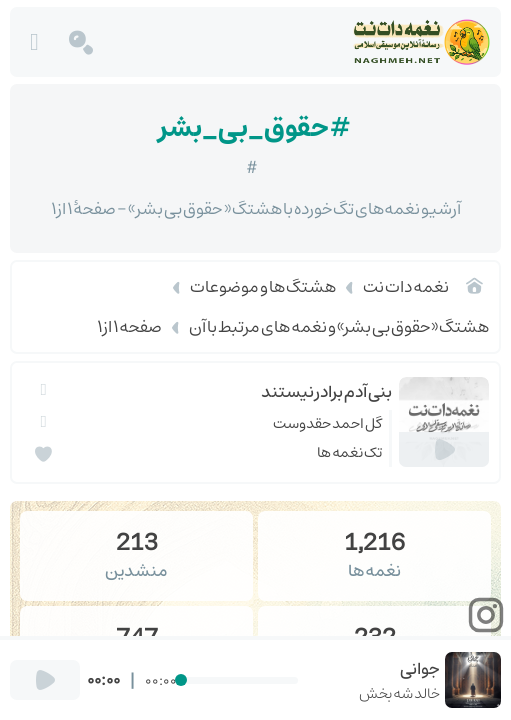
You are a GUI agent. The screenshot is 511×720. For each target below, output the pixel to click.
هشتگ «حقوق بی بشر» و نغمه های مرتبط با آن (339, 327)
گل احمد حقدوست (327, 423)
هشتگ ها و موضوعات (263, 287)
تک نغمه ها (349, 452)
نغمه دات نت (406, 287)
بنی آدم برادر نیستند (326, 392)
